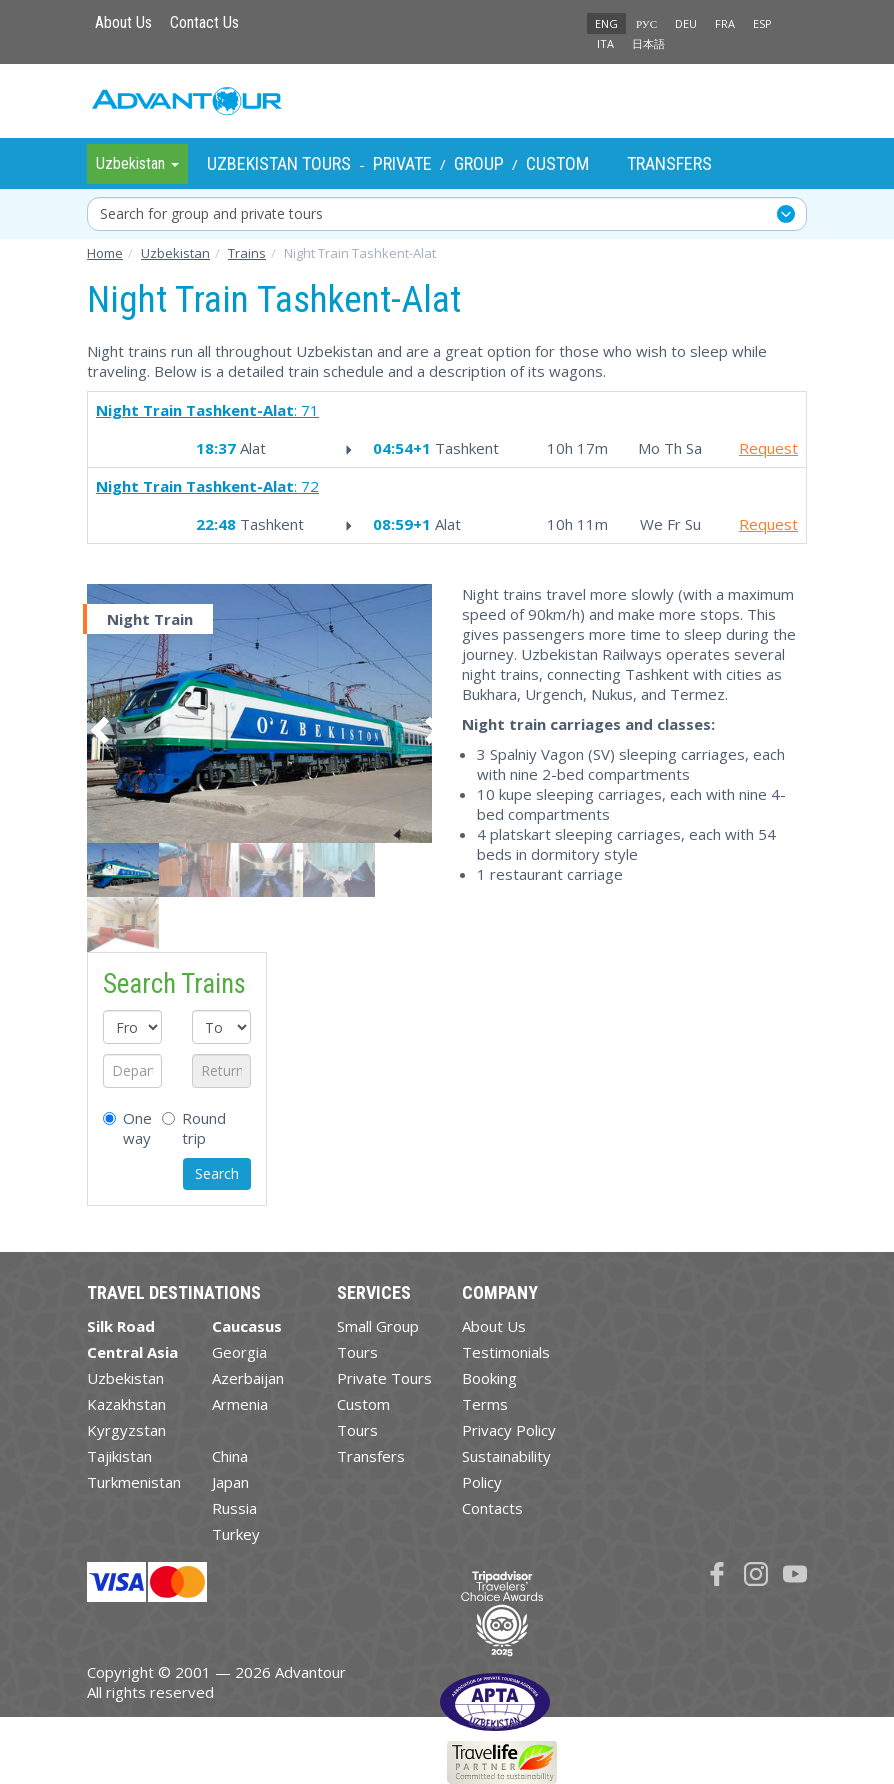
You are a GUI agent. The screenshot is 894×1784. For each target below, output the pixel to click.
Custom (557, 163)
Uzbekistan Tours (279, 163)
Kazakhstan (126, 1404)
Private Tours (384, 1378)
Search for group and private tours (211, 213)
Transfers (669, 163)
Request (768, 448)
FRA (725, 23)
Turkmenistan (134, 1482)
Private (402, 163)
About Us (123, 22)
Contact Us (204, 22)
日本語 (648, 43)
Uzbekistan (125, 1378)
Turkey (236, 1534)
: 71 (207, 410)
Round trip (194, 1128)
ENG (606, 23)
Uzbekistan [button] (137, 163)
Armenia (240, 1404)
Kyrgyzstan (126, 1430)
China (230, 1456)
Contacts (492, 1508)
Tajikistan (119, 1456)
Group (479, 163)
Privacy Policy (509, 1430)
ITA (605, 43)
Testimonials (506, 1352)
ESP (762, 23)
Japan (230, 1482)
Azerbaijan (248, 1378)
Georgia (239, 1352)
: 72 (207, 486)
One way (117, 1128)
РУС (646, 23)
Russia (234, 1508)
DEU (686, 23)
